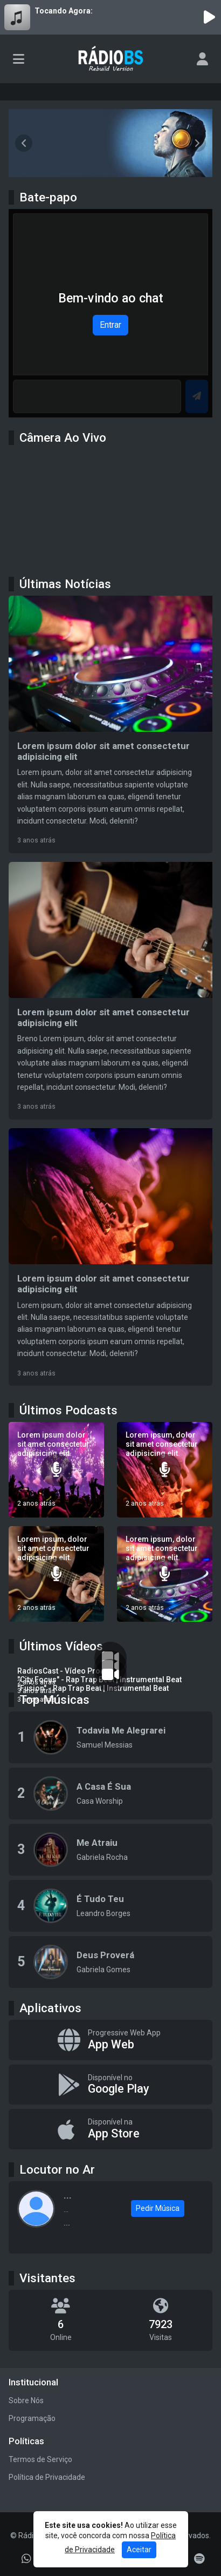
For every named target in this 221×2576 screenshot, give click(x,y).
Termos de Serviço (40, 2459)
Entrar (110, 325)
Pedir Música (157, 2208)
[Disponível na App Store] (110, 2129)
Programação (32, 2418)
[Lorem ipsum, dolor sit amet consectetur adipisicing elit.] (164, 1470)
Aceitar (139, 2549)
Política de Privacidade (47, 2477)
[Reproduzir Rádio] (209, 17)
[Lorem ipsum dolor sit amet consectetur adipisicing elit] (110, 724)
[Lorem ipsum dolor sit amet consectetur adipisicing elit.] (56, 1470)
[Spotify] (199, 2558)
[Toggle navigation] (18, 59)
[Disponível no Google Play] (110, 2085)
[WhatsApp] (26, 2558)
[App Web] (110, 2040)
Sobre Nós (26, 2400)
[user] (202, 59)
